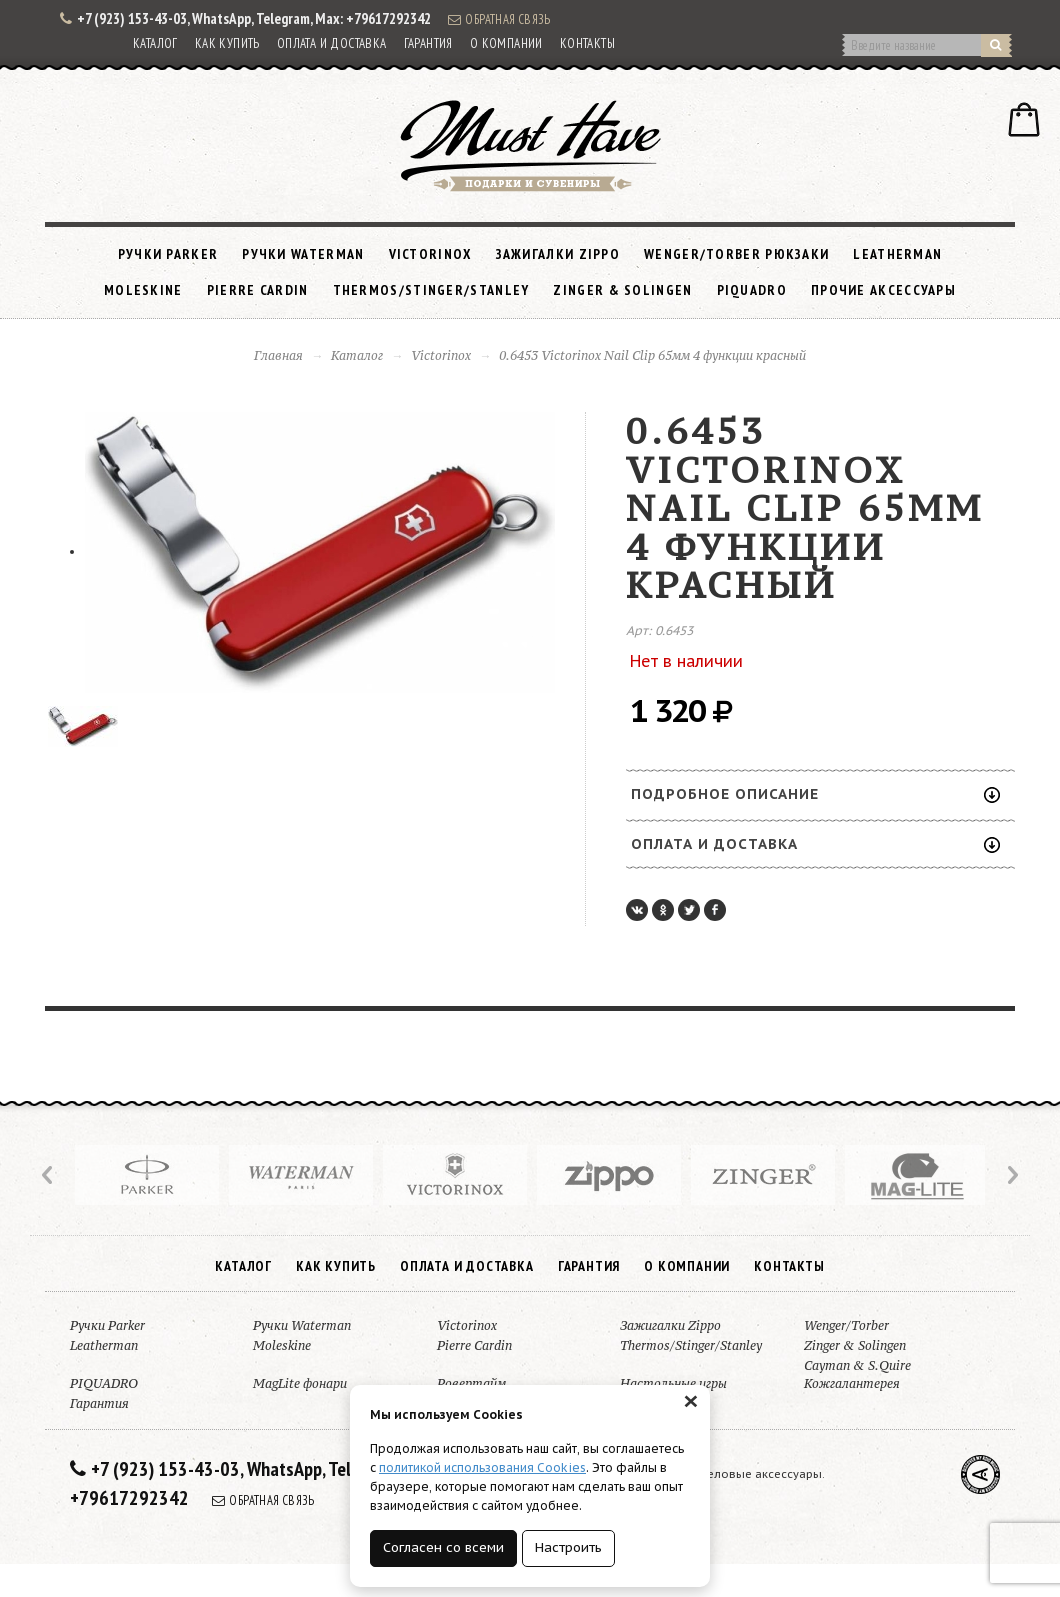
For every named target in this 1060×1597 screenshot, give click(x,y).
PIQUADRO (752, 290)
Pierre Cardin (258, 290)
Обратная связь (499, 19)
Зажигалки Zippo (558, 254)
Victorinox (430, 254)
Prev (49, 1175)
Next (1011, 1175)
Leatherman (897, 254)
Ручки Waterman (303, 254)
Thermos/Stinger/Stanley (431, 290)
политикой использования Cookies (482, 1467)
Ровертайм (471, 1383)
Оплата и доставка (332, 43)
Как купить (227, 43)
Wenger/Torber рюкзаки (736, 254)
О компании (506, 43)
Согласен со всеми (443, 1547)
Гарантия (428, 43)
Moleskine (143, 290)
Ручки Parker (168, 254)
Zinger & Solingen (622, 290)
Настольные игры (673, 1383)
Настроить (568, 1547)
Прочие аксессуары (883, 290)
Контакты (587, 43)
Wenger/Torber (846, 1325)
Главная (278, 355)
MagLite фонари (300, 1383)
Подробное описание (815, 794)
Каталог (155, 43)
